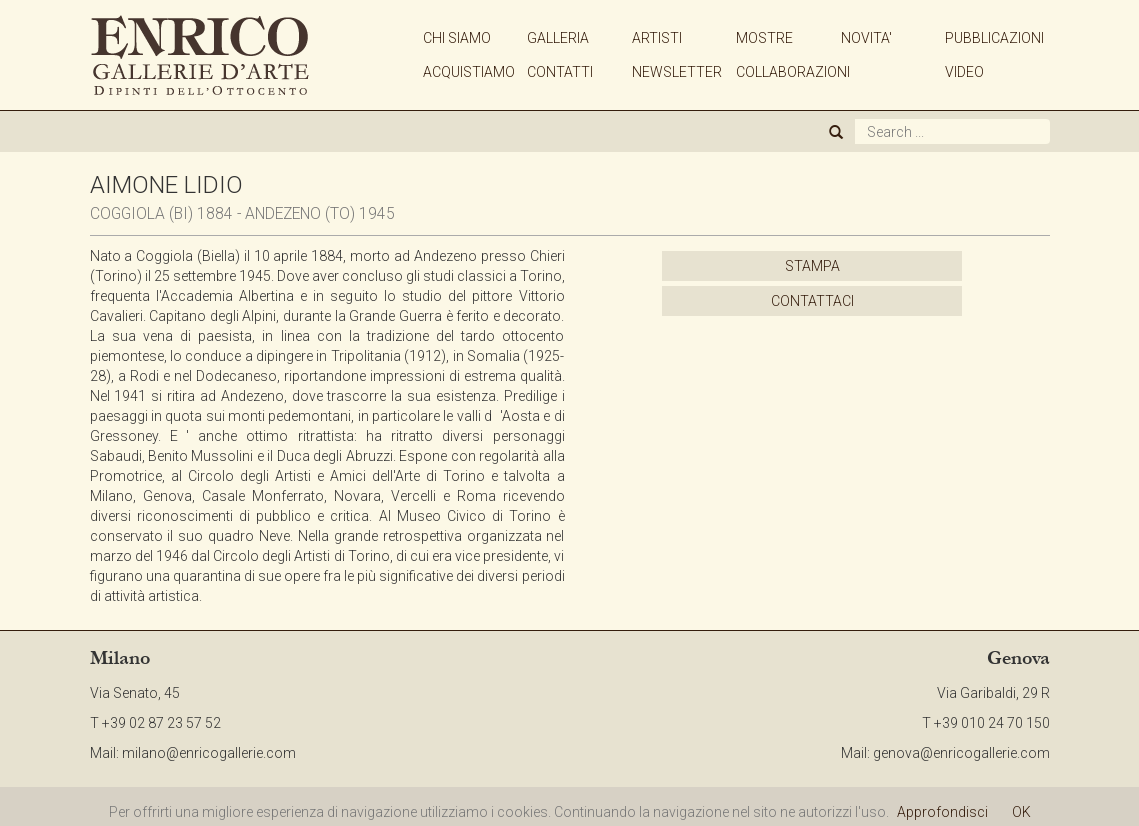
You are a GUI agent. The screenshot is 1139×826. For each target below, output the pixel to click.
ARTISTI (657, 38)
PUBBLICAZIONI (994, 38)
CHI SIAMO (457, 38)
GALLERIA (558, 38)
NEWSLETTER (677, 72)
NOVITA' (866, 38)
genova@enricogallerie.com (961, 753)
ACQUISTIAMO (469, 72)
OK (1021, 812)
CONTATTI (560, 72)
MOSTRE (764, 38)
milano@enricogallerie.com (209, 753)
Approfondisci (942, 812)
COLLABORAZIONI (793, 72)
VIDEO (964, 72)
